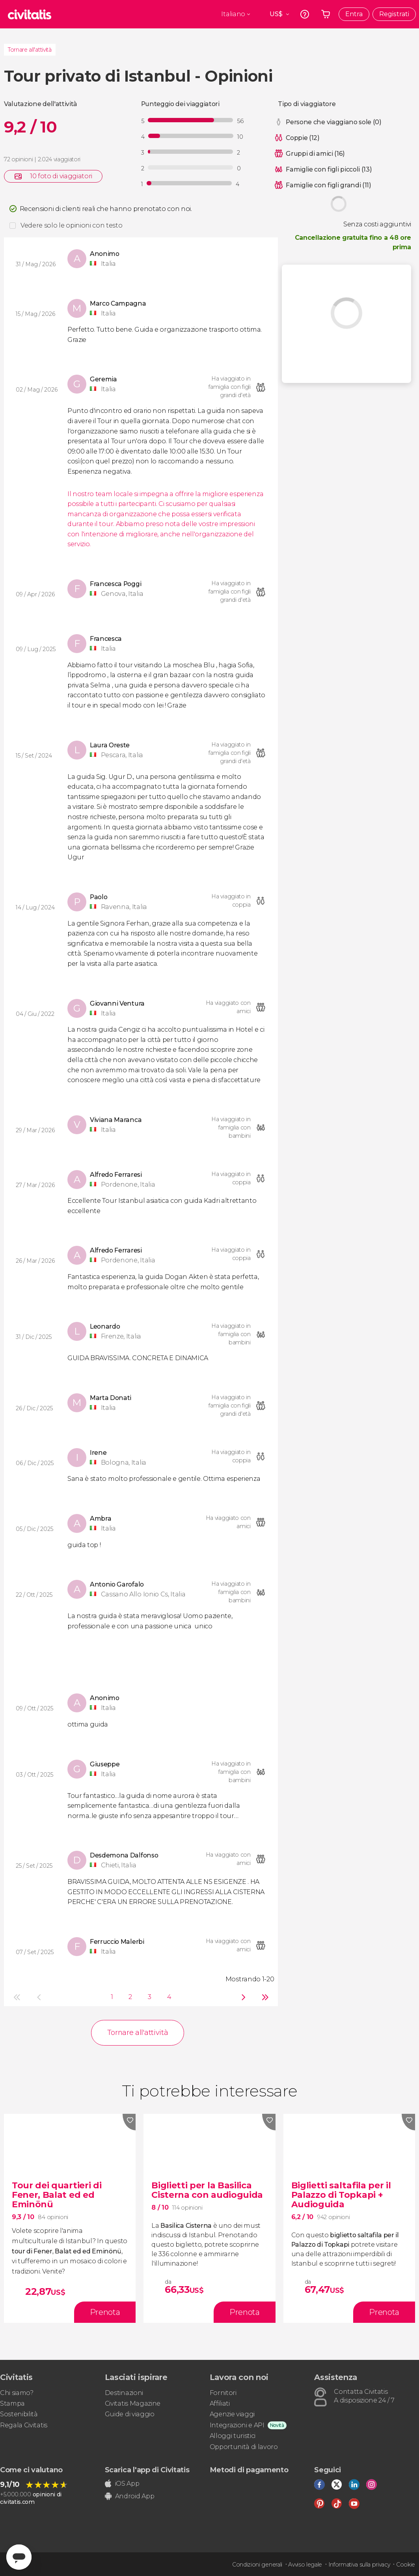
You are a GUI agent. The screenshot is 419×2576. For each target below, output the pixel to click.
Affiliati (220, 2403)
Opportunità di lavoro (244, 2447)
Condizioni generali (257, 2564)
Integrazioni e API (237, 2425)
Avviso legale (305, 2564)
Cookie (405, 2564)
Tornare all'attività (30, 49)
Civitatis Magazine (132, 2403)
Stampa (12, 2403)
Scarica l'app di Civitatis (147, 2470)
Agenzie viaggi (232, 2414)
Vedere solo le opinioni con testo (71, 225)
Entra (354, 14)
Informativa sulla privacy (359, 2564)
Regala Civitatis (23, 2425)
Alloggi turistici (233, 2436)
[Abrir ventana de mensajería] (19, 2557)
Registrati (394, 14)
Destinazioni (124, 2393)
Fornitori (223, 2393)
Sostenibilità (19, 2414)
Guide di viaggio (130, 2414)
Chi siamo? (17, 2393)
